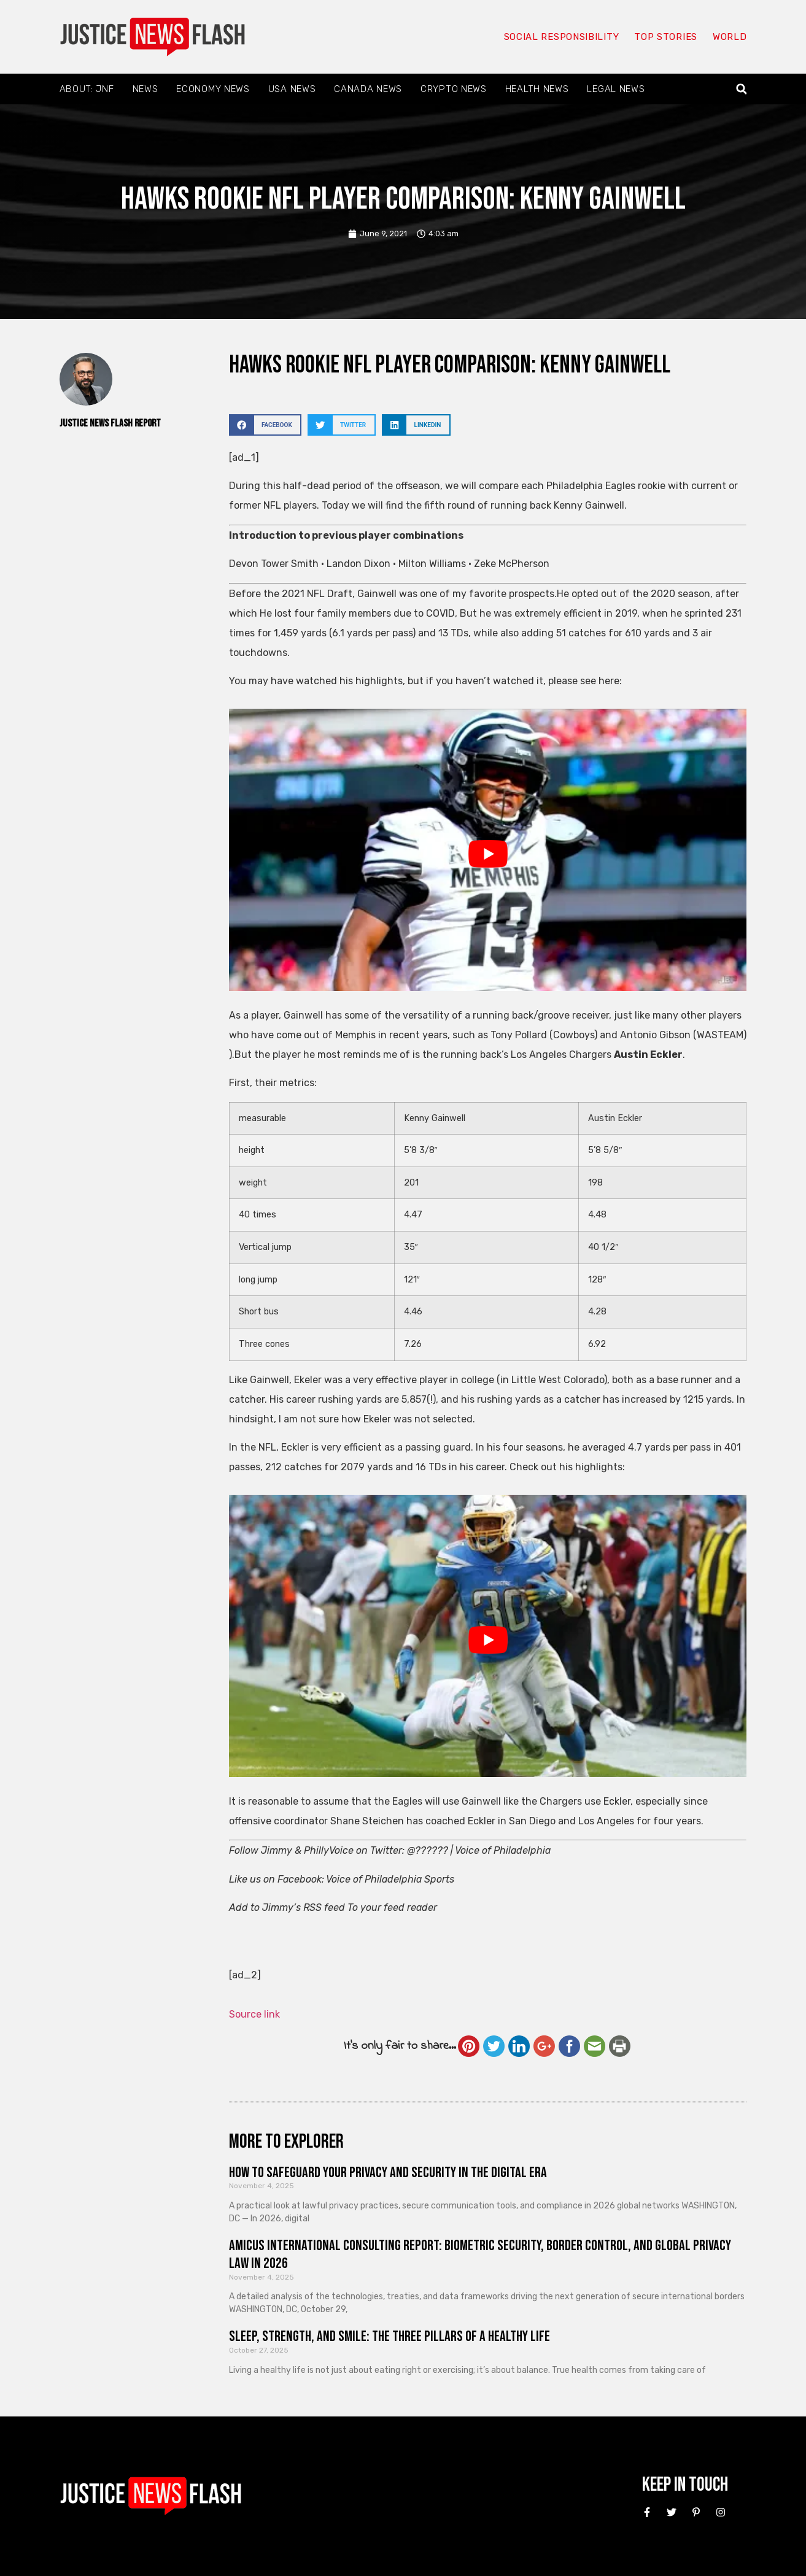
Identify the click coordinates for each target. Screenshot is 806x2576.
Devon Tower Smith (274, 563)
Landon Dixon (358, 563)
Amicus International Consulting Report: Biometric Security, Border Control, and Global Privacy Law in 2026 (480, 2254)
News (145, 88)
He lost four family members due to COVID (357, 613)
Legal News (616, 88)
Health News (537, 88)
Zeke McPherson (511, 563)
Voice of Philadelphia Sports (390, 1879)
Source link (254, 2014)
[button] (741, 89)
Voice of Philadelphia (503, 1850)
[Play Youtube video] (487, 854)
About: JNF (87, 88)
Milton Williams (432, 563)
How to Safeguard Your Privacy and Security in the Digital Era (388, 2172)
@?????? (427, 1850)
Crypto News (453, 88)
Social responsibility (561, 36)
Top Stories (665, 36)
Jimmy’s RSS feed (303, 1907)
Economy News (212, 88)
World (730, 36)
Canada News (368, 88)
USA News (292, 88)
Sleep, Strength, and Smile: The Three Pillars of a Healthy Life (389, 2336)
